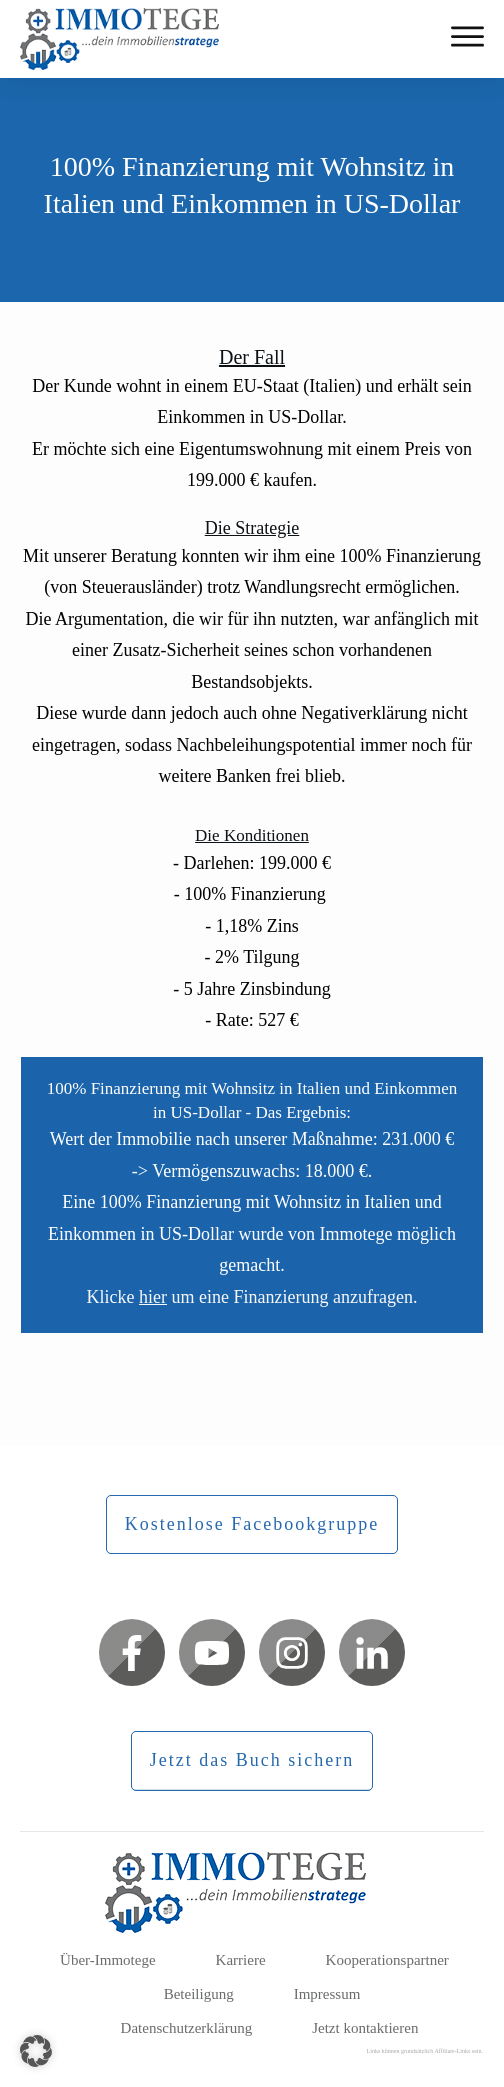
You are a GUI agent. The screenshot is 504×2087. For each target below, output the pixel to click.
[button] (36, 2051)
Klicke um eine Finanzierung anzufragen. (252, 1297)
